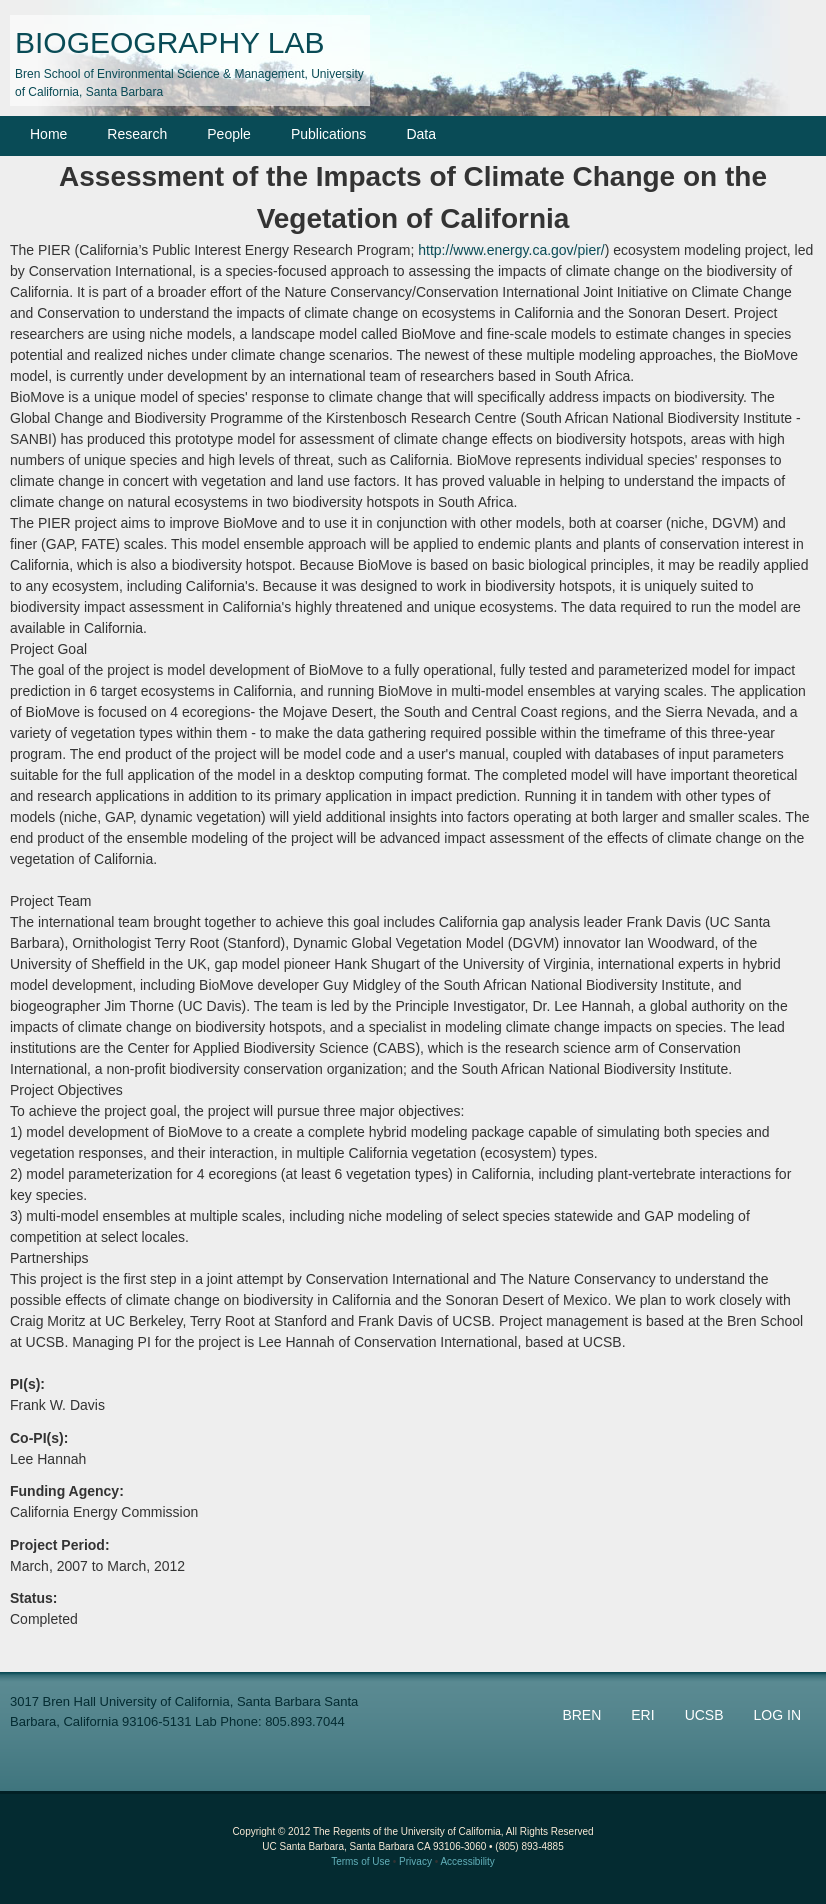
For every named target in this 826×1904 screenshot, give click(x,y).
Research (137, 134)
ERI (642, 1715)
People (229, 134)
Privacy (415, 1861)
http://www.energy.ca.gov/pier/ (511, 250)
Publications (329, 134)
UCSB (704, 1715)
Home (48, 134)
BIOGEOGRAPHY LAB (170, 42)
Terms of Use (360, 1861)
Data (421, 134)
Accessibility (467, 1861)
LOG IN (777, 1715)
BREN (581, 1715)
